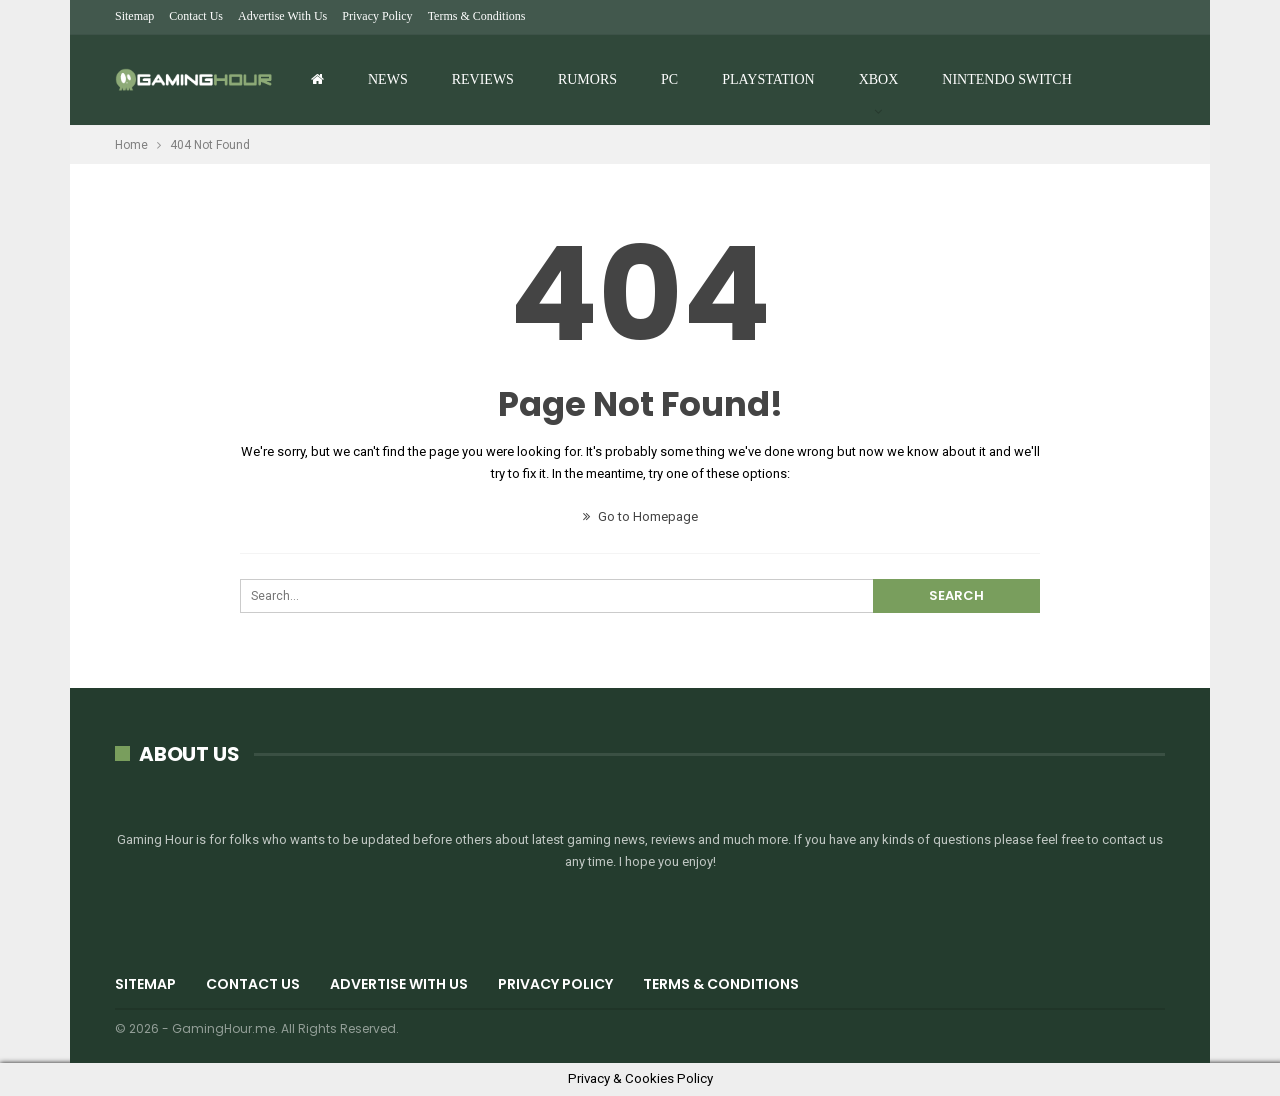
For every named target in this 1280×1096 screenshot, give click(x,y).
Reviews (483, 79)
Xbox (879, 79)
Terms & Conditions (477, 16)
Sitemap (134, 16)
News (388, 79)
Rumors (587, 79)
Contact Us (196, 16)
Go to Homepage (640, 516)
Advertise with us (282, 16)
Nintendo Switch (1006, 79)
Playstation (768, 79)
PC (669, 79)
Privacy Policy (377, 16)
